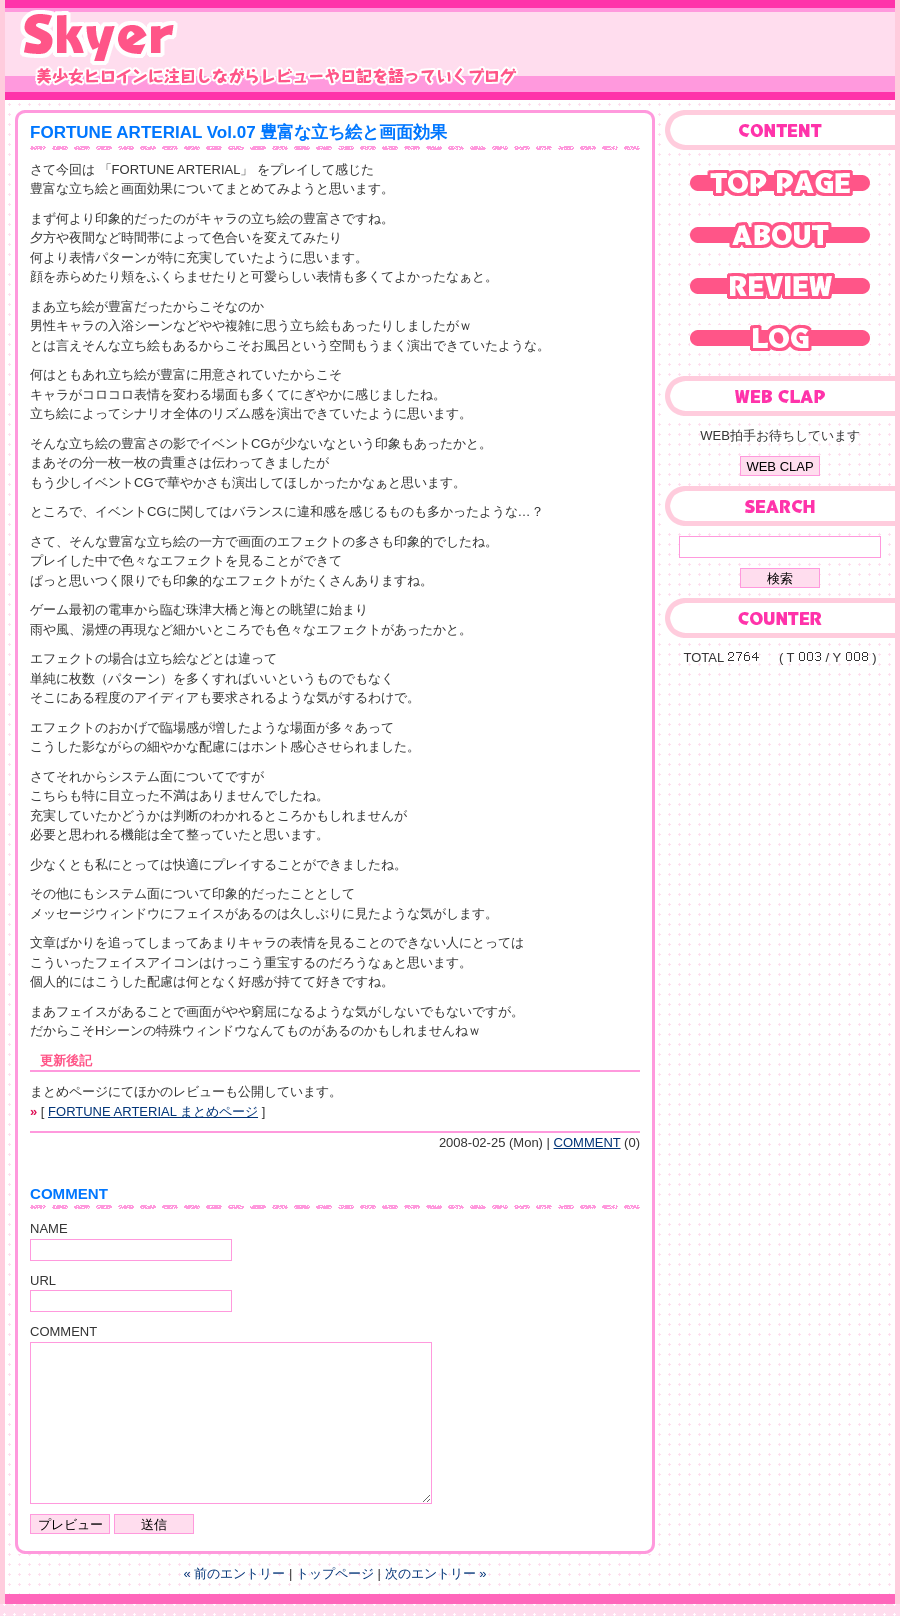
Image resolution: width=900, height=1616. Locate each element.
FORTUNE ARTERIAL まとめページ (153, 1111)
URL (43, 1280)
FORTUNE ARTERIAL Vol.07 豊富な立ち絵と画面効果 (238, 132)
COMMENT (587, 1142)
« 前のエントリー (235, 1573)
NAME (49, 1228)
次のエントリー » (436, 1573)
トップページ (335, 1573)
